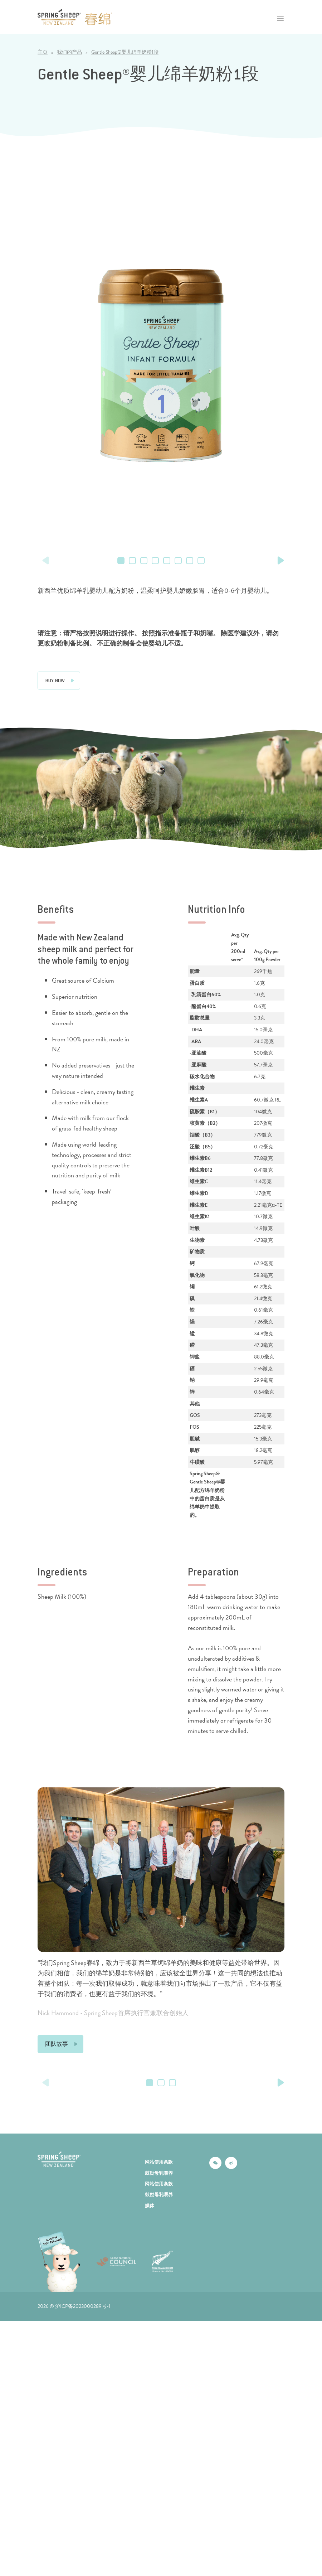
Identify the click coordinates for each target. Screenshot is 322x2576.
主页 (43, 52)
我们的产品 (69, 52)
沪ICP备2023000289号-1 (83, 2388)
